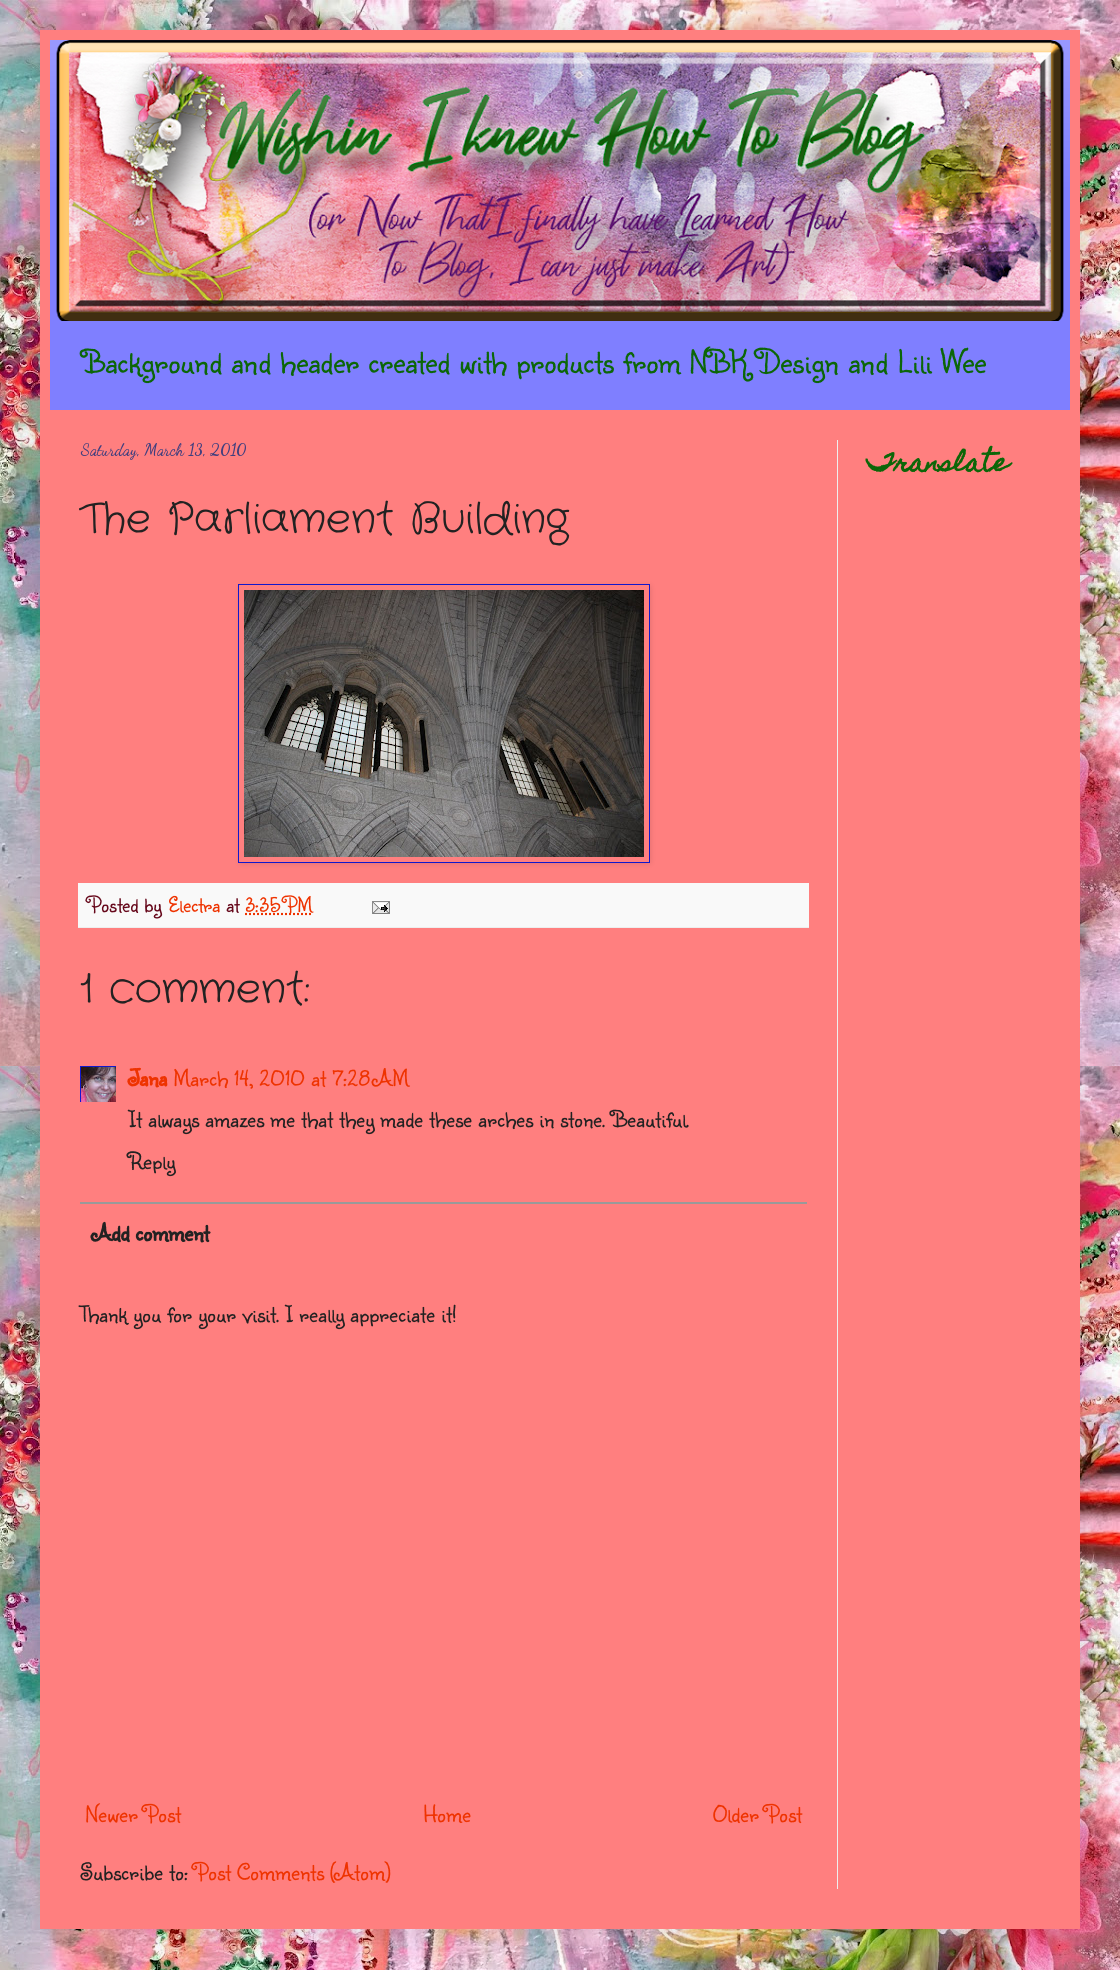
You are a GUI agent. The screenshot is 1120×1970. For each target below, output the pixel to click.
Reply (151, 1160)
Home (447, 1813)
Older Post (757, 1813)
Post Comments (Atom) (292, 1871)
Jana (147, 1077)
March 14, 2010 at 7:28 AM (291, 1077)
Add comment (150, 1232)
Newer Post (133, 1813)
